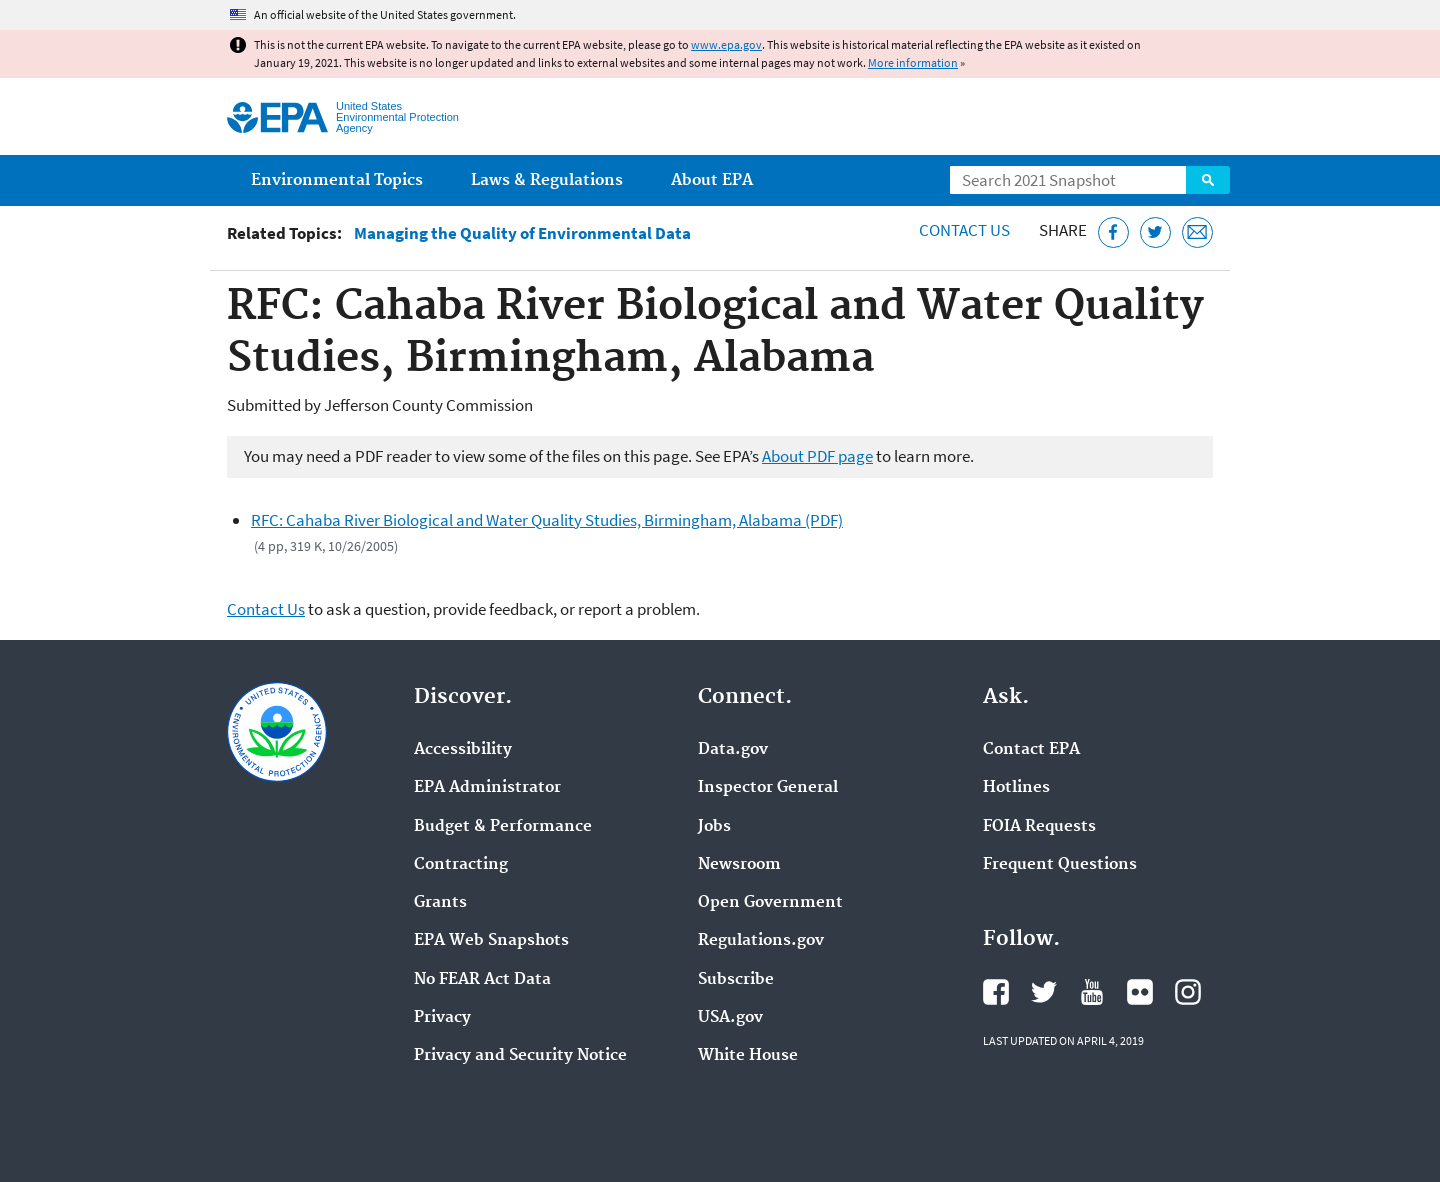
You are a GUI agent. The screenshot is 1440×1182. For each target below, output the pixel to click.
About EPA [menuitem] (712, 180)
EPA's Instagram (1188, 992)
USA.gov (730, 1018)
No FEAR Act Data (482, 980)
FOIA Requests (1039, 827)
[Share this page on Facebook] (1113, 232)
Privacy (442, 1018)
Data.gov (733, 750)
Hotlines (1016, 788)
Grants (440, 903)
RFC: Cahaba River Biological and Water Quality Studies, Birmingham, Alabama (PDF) (547, 520)
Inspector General (768, 788)
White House (748, 1056)
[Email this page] (1197, 232)
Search (1208, 180)
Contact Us (964, 230)
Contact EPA (1031, 750)
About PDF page (817, 456)
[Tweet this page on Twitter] (1155, 232)
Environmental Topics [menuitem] (337, 180)
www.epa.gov (726, 44)
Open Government (770, 903)
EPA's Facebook (996, 992)
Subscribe (736, 980)
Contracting (461, 865)
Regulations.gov (761, 941)
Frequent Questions (1060, 865)
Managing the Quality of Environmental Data (522, 233)
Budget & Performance (503, 827)
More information (913, 62)
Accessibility (463, 750)
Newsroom (739, 865)
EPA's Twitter (1044, 992)
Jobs (714, 827)
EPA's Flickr (1140, 992)
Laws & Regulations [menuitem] (547, 180)
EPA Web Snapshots (491, 941)
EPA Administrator (487, 788)
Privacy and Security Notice (520, 1056)
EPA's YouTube (1092, 992)
